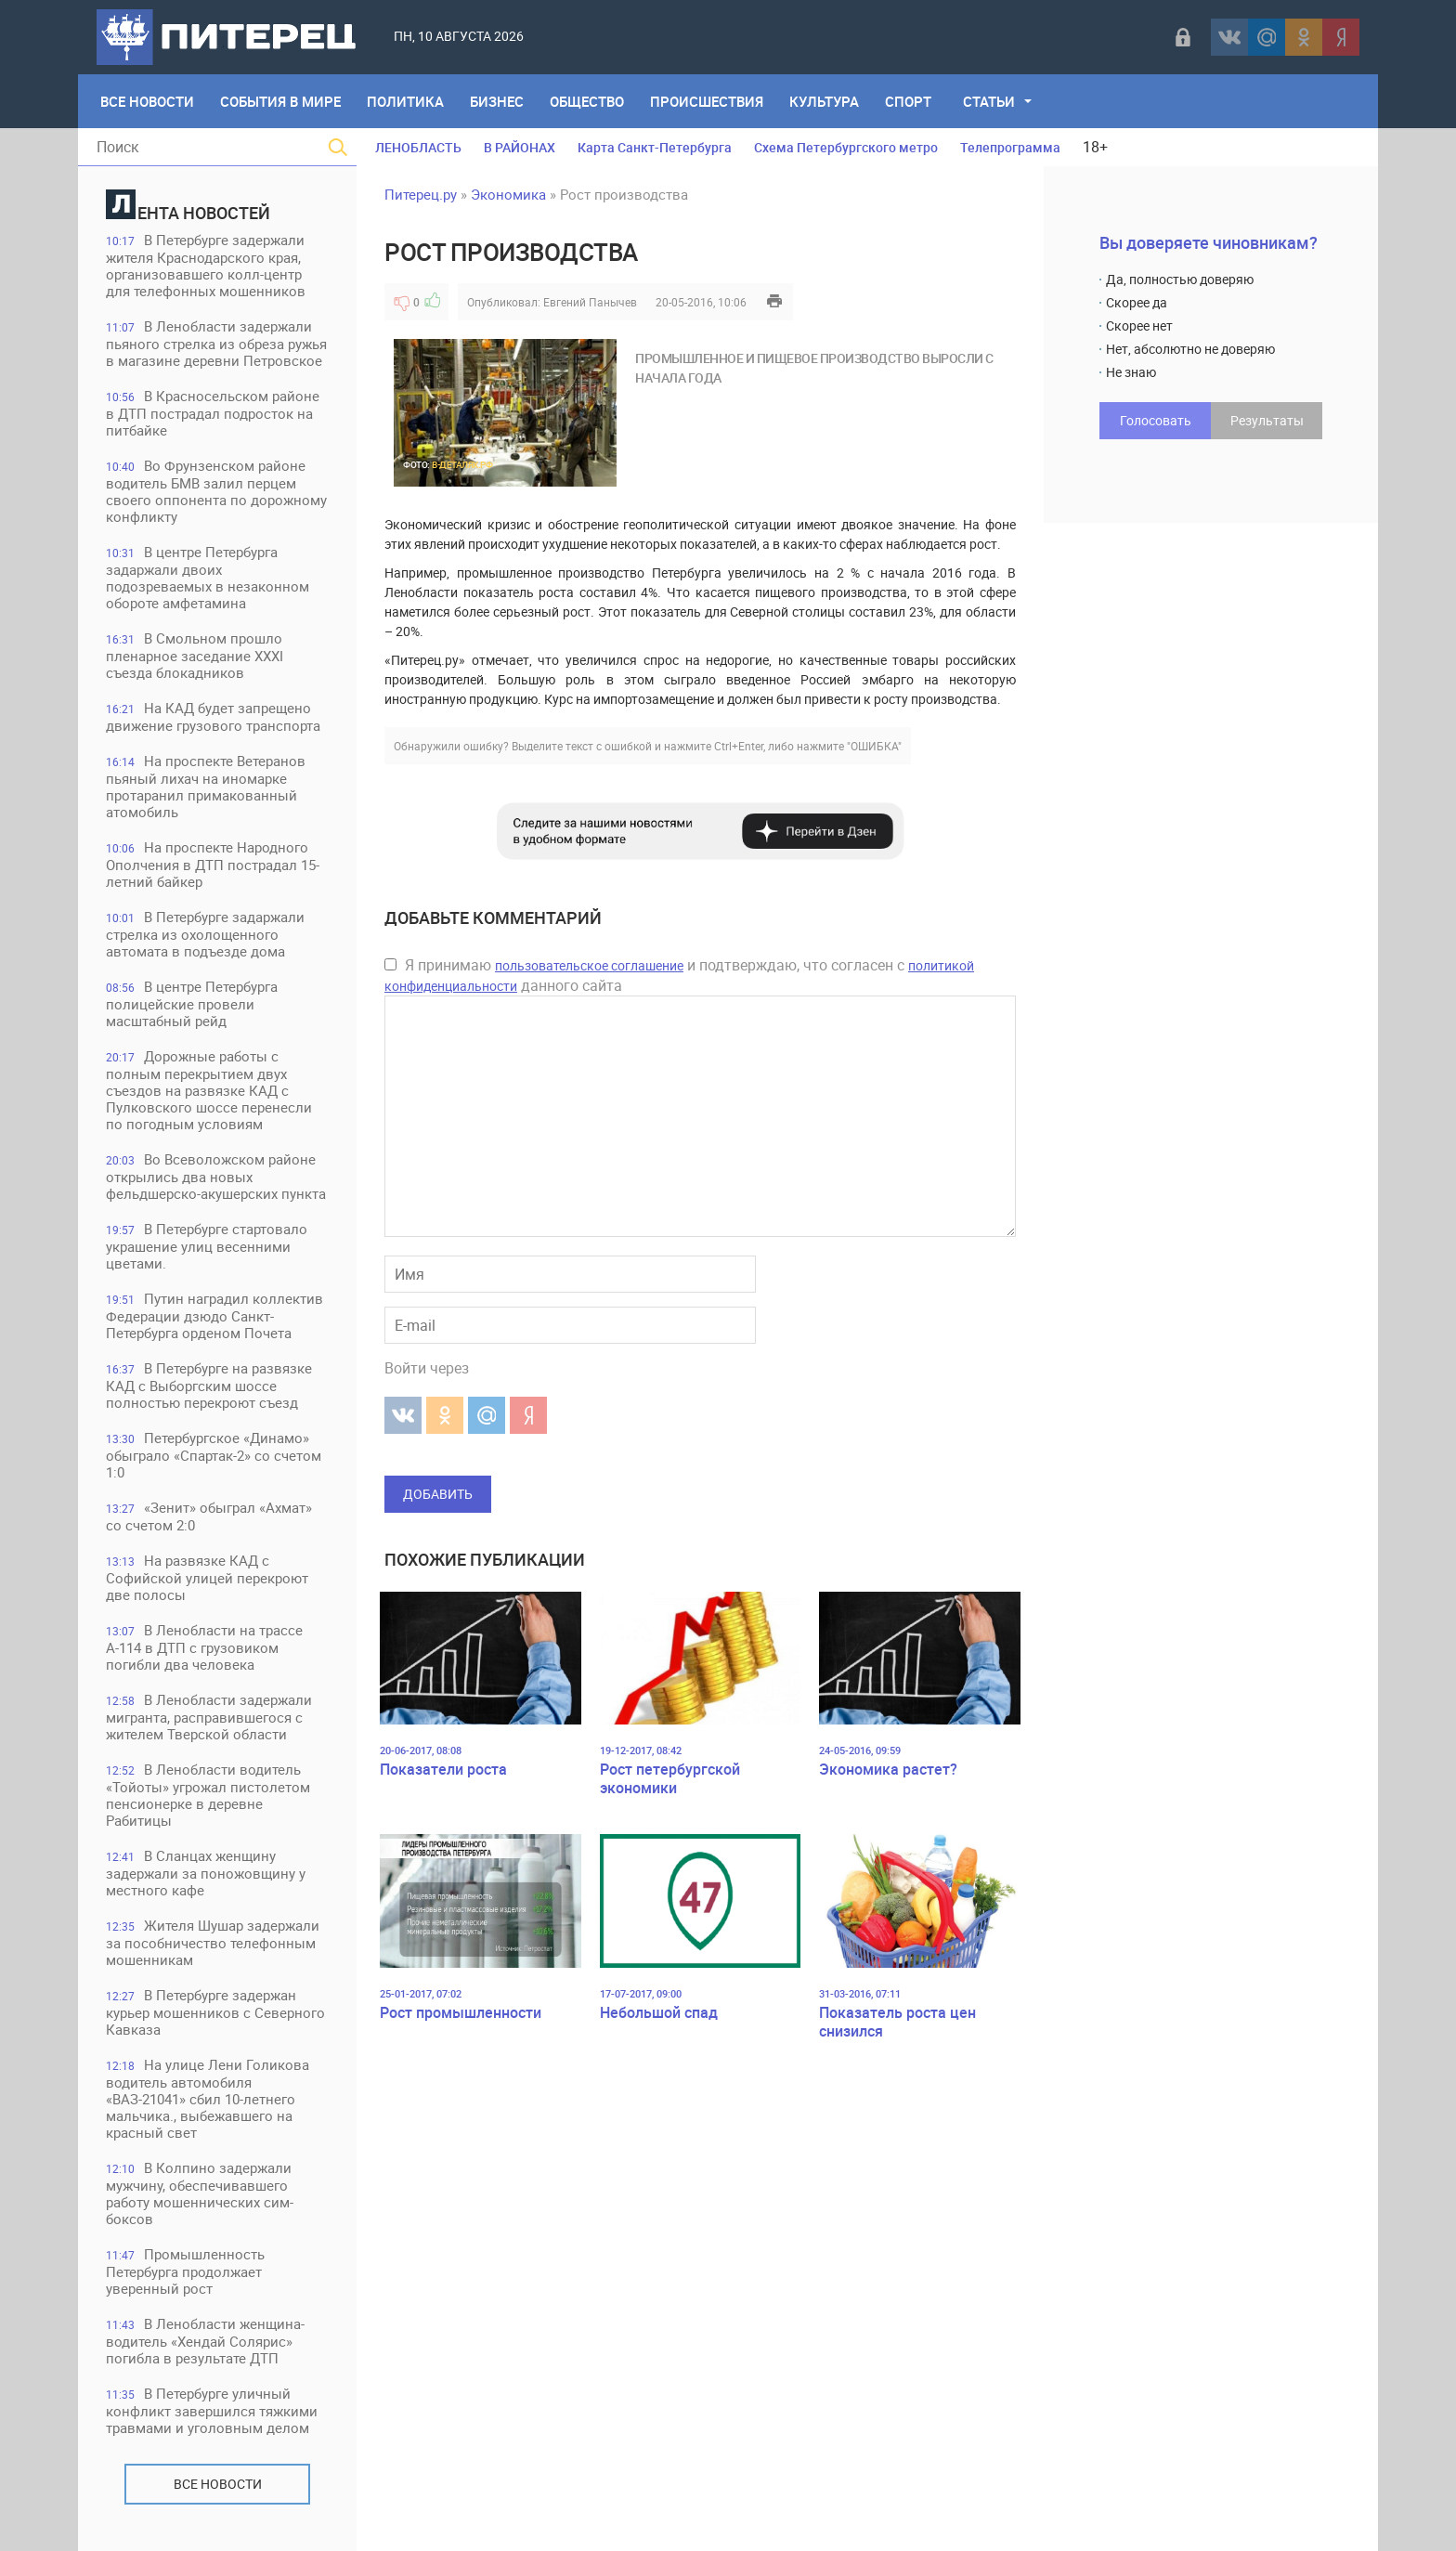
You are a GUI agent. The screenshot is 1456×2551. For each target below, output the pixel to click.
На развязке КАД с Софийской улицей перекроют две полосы (207, 1577)
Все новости (218, 2483)
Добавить (438, 1494)
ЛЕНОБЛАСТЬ (418, 147)
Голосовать (1155, 420)
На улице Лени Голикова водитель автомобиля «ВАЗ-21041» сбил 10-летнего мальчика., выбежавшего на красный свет (207, 2098)
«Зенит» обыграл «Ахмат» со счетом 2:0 (209, 1516)
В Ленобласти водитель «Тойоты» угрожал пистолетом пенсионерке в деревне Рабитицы (208, 1794)
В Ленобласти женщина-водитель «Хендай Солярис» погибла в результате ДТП (205, 2340)
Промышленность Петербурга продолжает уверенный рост (185, 2271)
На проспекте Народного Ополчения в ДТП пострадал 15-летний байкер (212, 864)
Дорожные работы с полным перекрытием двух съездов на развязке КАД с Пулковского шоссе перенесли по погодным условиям (209, 1090)
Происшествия (706, 101)
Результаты (1267, 420)
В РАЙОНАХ (519, 147)
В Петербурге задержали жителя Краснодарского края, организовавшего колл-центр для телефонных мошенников (206, 265)
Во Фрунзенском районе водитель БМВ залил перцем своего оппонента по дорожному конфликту (216, 491)
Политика (405, 101)
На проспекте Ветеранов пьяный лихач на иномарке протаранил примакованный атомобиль (206, 786)
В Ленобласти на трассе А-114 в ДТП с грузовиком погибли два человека (204, 1646)
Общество (587, 101)
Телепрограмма (1010, 147)
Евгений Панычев (590, 301)
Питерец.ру (420, 194)
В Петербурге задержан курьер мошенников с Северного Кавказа (215, 2011)
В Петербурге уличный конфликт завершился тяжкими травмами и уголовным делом (212, 2410)
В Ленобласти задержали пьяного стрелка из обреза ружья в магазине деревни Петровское (216, 343)
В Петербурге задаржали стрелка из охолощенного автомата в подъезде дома (205, 933)
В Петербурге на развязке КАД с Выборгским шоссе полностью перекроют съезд (209, 1385)
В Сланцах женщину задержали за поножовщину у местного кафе (206, 1872)
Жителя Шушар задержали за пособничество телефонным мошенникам (212, 1942)
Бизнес (497, 101)
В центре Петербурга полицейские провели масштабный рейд (192, 1003)
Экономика (508, 194)
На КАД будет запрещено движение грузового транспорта (213, 716)
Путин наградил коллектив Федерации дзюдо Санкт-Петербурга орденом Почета (214, 1315)
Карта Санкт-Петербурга (655, 147)
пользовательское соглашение (589, 965)
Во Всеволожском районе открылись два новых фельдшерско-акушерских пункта (216, 1176)
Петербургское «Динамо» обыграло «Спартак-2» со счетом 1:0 (213, 1454)
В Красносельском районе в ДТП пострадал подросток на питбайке (212, 412)
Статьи (989, 101)
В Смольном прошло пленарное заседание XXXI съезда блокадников (194, 655)
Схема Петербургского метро (846, 147)
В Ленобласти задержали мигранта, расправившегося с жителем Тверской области (209, 1716)
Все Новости (147, 101)
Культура (824, 101)
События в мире (280, 101)
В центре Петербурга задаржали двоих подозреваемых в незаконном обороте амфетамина (207, 577)
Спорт (908, 101)
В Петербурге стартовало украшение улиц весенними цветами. (206, 1245)
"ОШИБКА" (874, 745)
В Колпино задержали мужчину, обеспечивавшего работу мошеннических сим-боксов (199, 2193)
